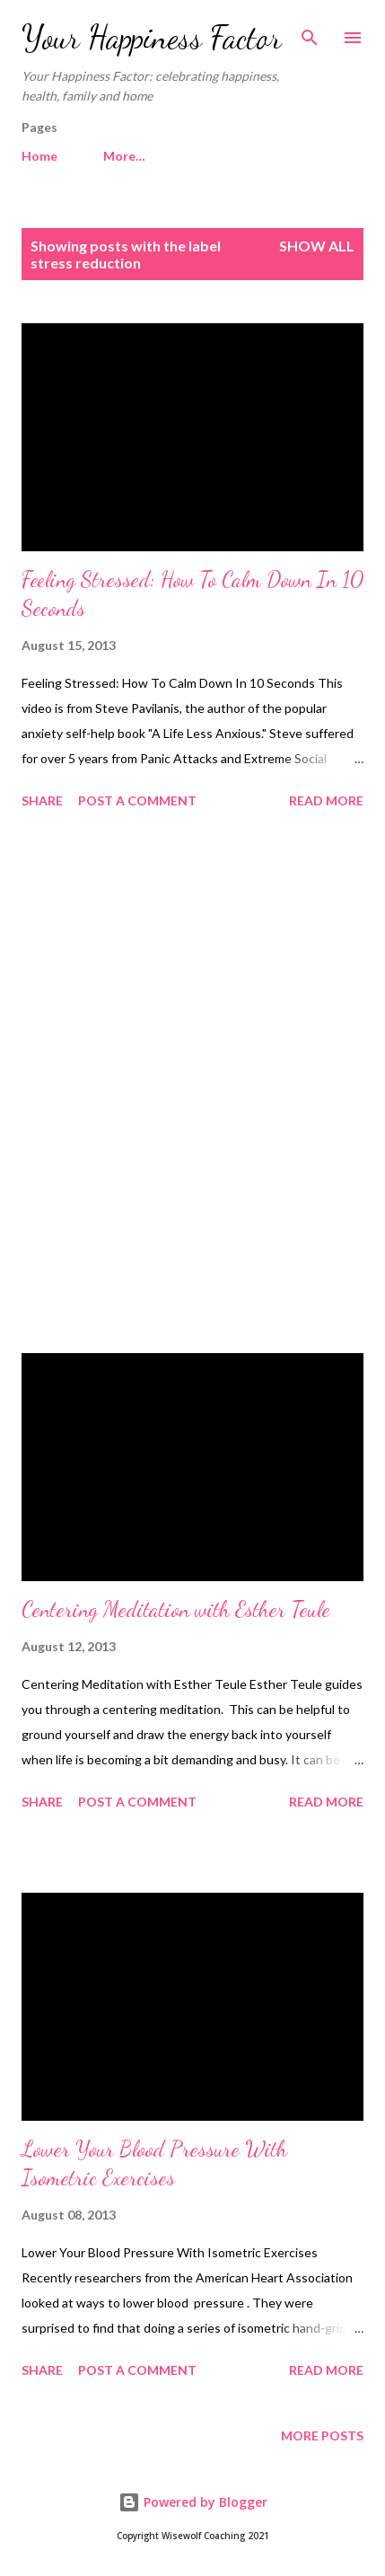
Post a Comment (137, 800)
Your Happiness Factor (152, 37)
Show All (316, 245)
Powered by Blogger (192, 2501)
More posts (322, 2435)
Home (39, 155)
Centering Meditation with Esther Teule (176, 1609)
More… (124, 155)
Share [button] (42, 800)
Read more (326, 800)
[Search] (309, 32)
